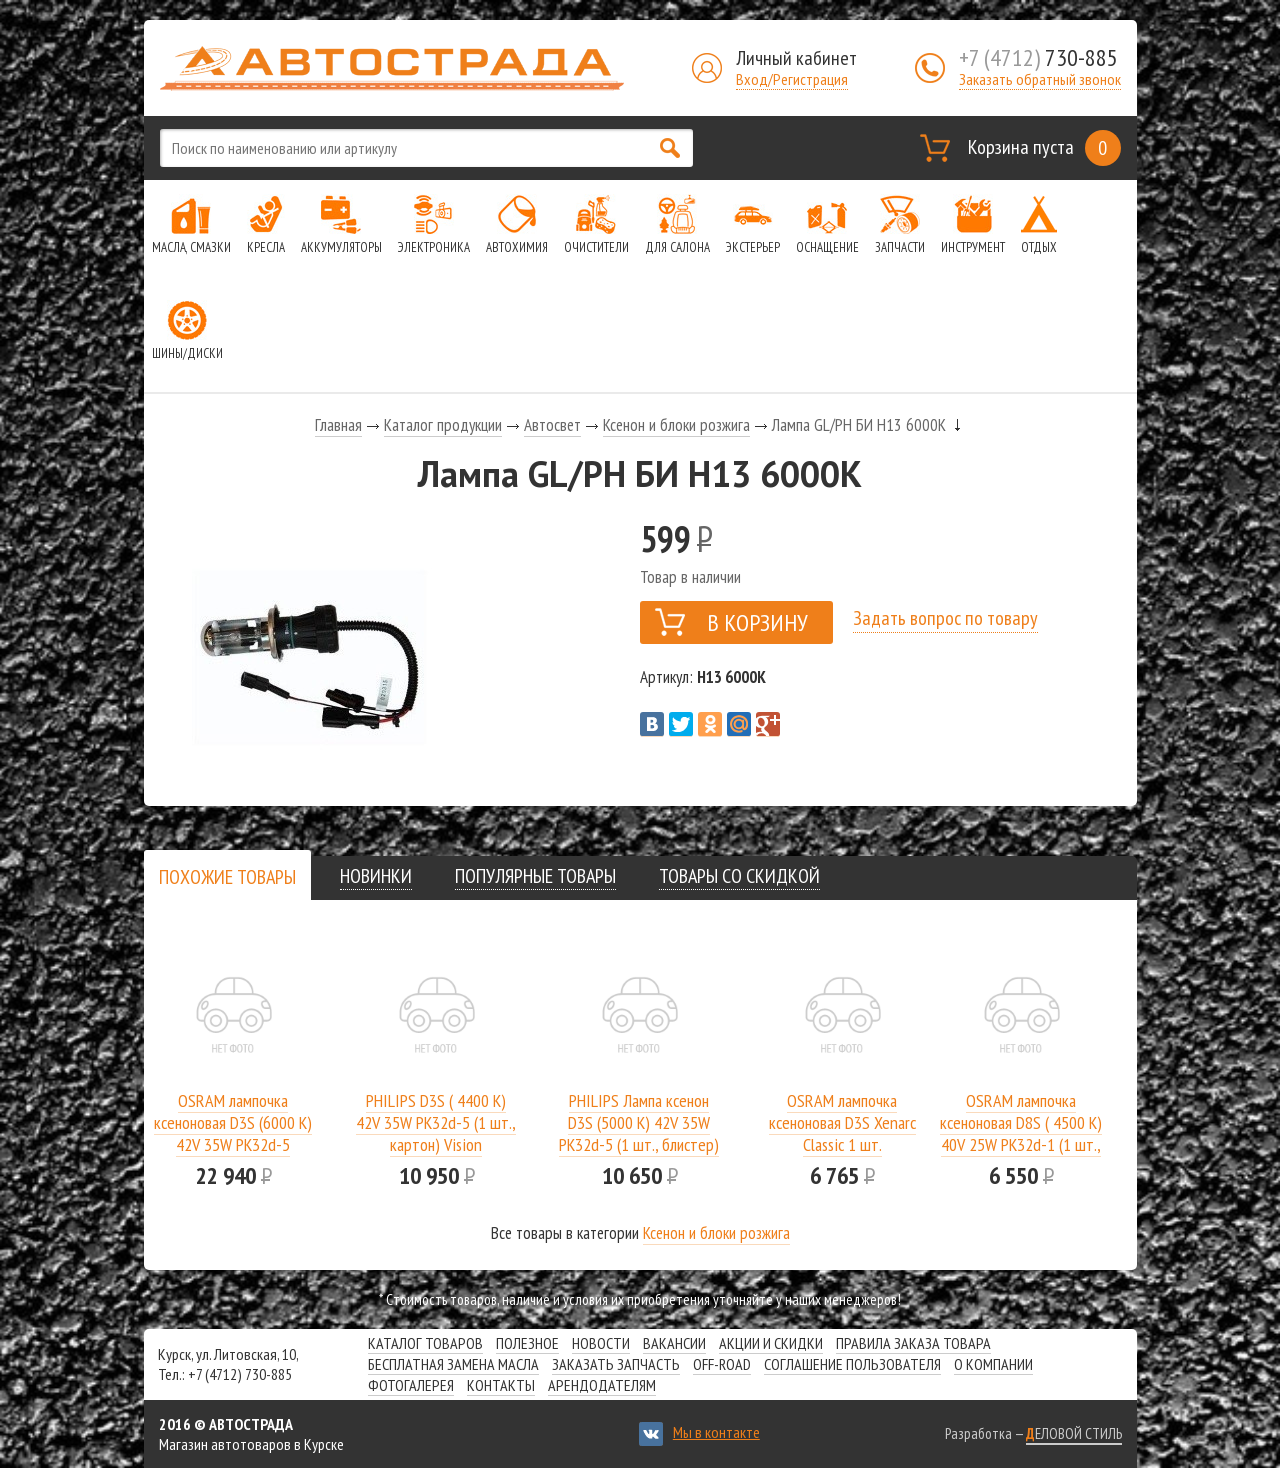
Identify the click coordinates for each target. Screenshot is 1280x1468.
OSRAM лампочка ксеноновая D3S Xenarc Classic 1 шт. (842, 1122)
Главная (338, 425)
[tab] (227, 876)
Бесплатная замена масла (453, 1364)
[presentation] (227, 877)
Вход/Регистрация (792, 79)
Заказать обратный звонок (1040, 79)
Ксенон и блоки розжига (676, 425)
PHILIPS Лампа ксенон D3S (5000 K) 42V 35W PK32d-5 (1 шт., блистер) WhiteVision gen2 (639, 1133)
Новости (601, 1343)
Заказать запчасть (616, 1364)
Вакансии (674, 1343)
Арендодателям (602, 1385)
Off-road (722, 1364)
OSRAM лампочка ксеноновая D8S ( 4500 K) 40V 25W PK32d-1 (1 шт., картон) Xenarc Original (1021, 1133)
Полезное (527, 1343)
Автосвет (552, 425)
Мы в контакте (716, 1432)
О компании (993, 1364)
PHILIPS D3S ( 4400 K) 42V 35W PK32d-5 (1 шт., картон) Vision (436, 1122)
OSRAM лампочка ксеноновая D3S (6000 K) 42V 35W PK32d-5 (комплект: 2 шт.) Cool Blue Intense (233, 1144)
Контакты (501, 1385)
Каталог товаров (425, 1343)
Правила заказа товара (913, 1343)
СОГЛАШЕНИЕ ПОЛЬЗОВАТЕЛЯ (852, 1364)
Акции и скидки (771, 1343)
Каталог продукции (443, 425)
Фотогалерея (411, 1385)
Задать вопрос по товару (945, 618)
